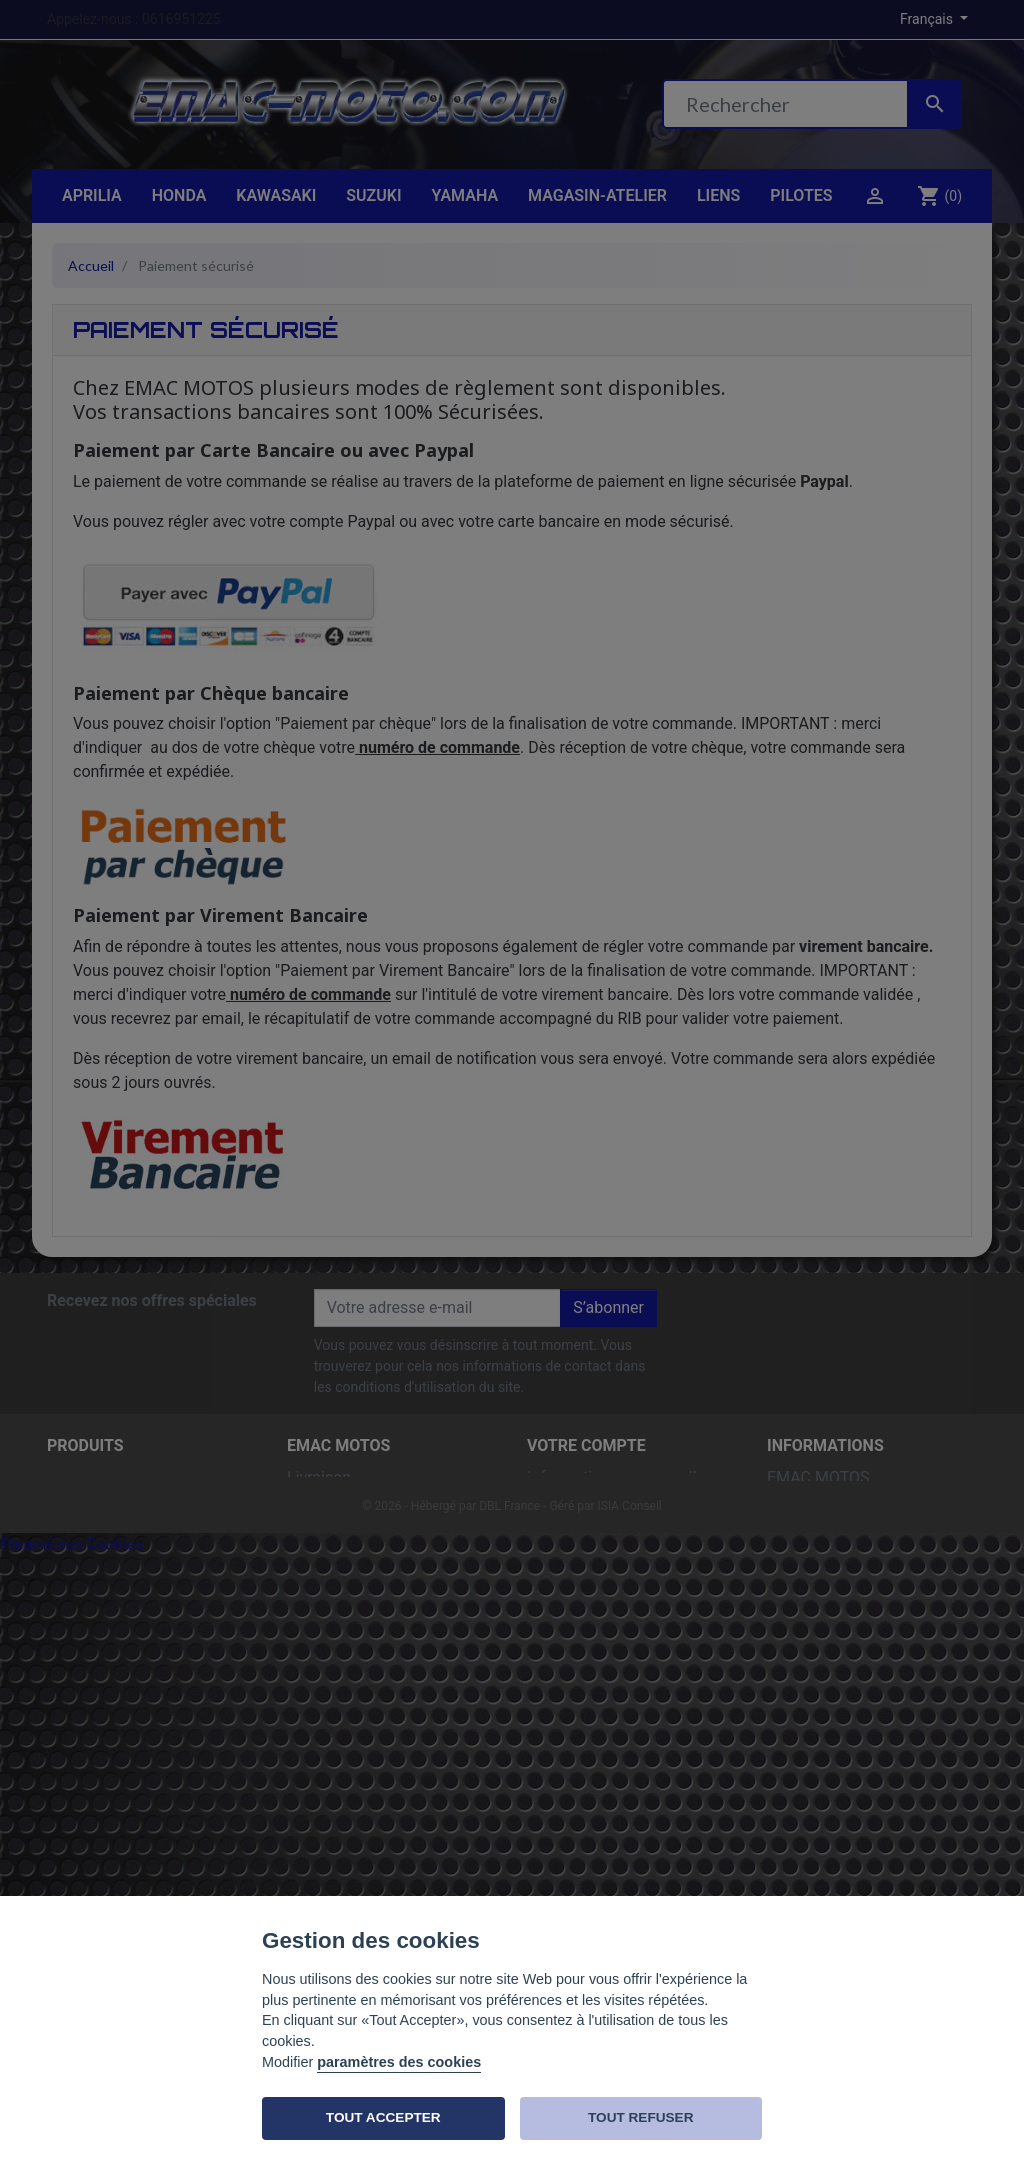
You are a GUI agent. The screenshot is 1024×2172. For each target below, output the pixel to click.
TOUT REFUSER (640, 2117)
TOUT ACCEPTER (383, 2117)
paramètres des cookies (399, 2062)
